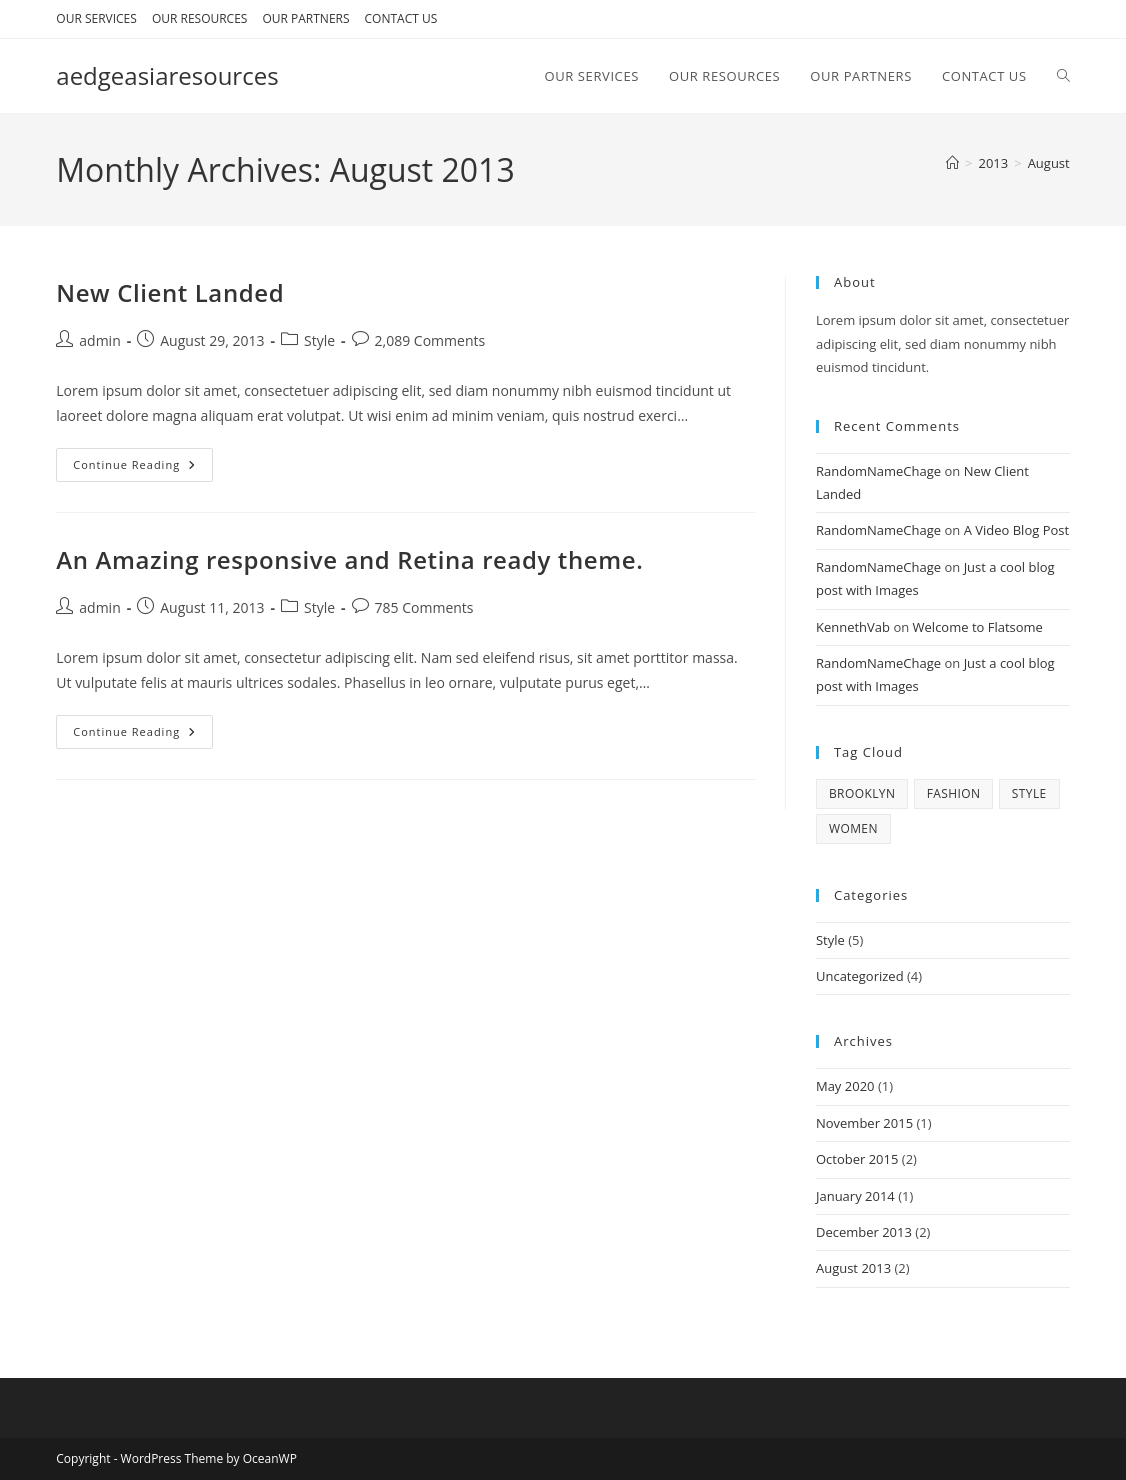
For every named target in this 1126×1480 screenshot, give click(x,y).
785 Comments (424, 607)
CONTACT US (401, 18)
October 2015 (857, 1159)
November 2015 (864, 1123)
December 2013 (864, 1232)
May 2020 (845, 1086)
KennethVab (853, 627)
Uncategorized (860, 976)
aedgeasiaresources (167, 75)
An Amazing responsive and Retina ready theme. (349, 559)
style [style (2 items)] (1029, 793)
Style (319, 340)
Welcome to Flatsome (978, 627)
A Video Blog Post (1017, 530)
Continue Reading (143, 468)
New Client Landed (170, 292)
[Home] (952, 163)
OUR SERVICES (96, 18)
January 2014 (855, 1196)
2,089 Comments (430, 340)
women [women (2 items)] (853, 828)
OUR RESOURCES (200, 18)
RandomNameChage (878, 471)
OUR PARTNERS (305, 18)
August (1049, 163)
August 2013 (853, 1268)
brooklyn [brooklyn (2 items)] (862, 793)
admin (99, 340)
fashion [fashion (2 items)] (954, 793)
